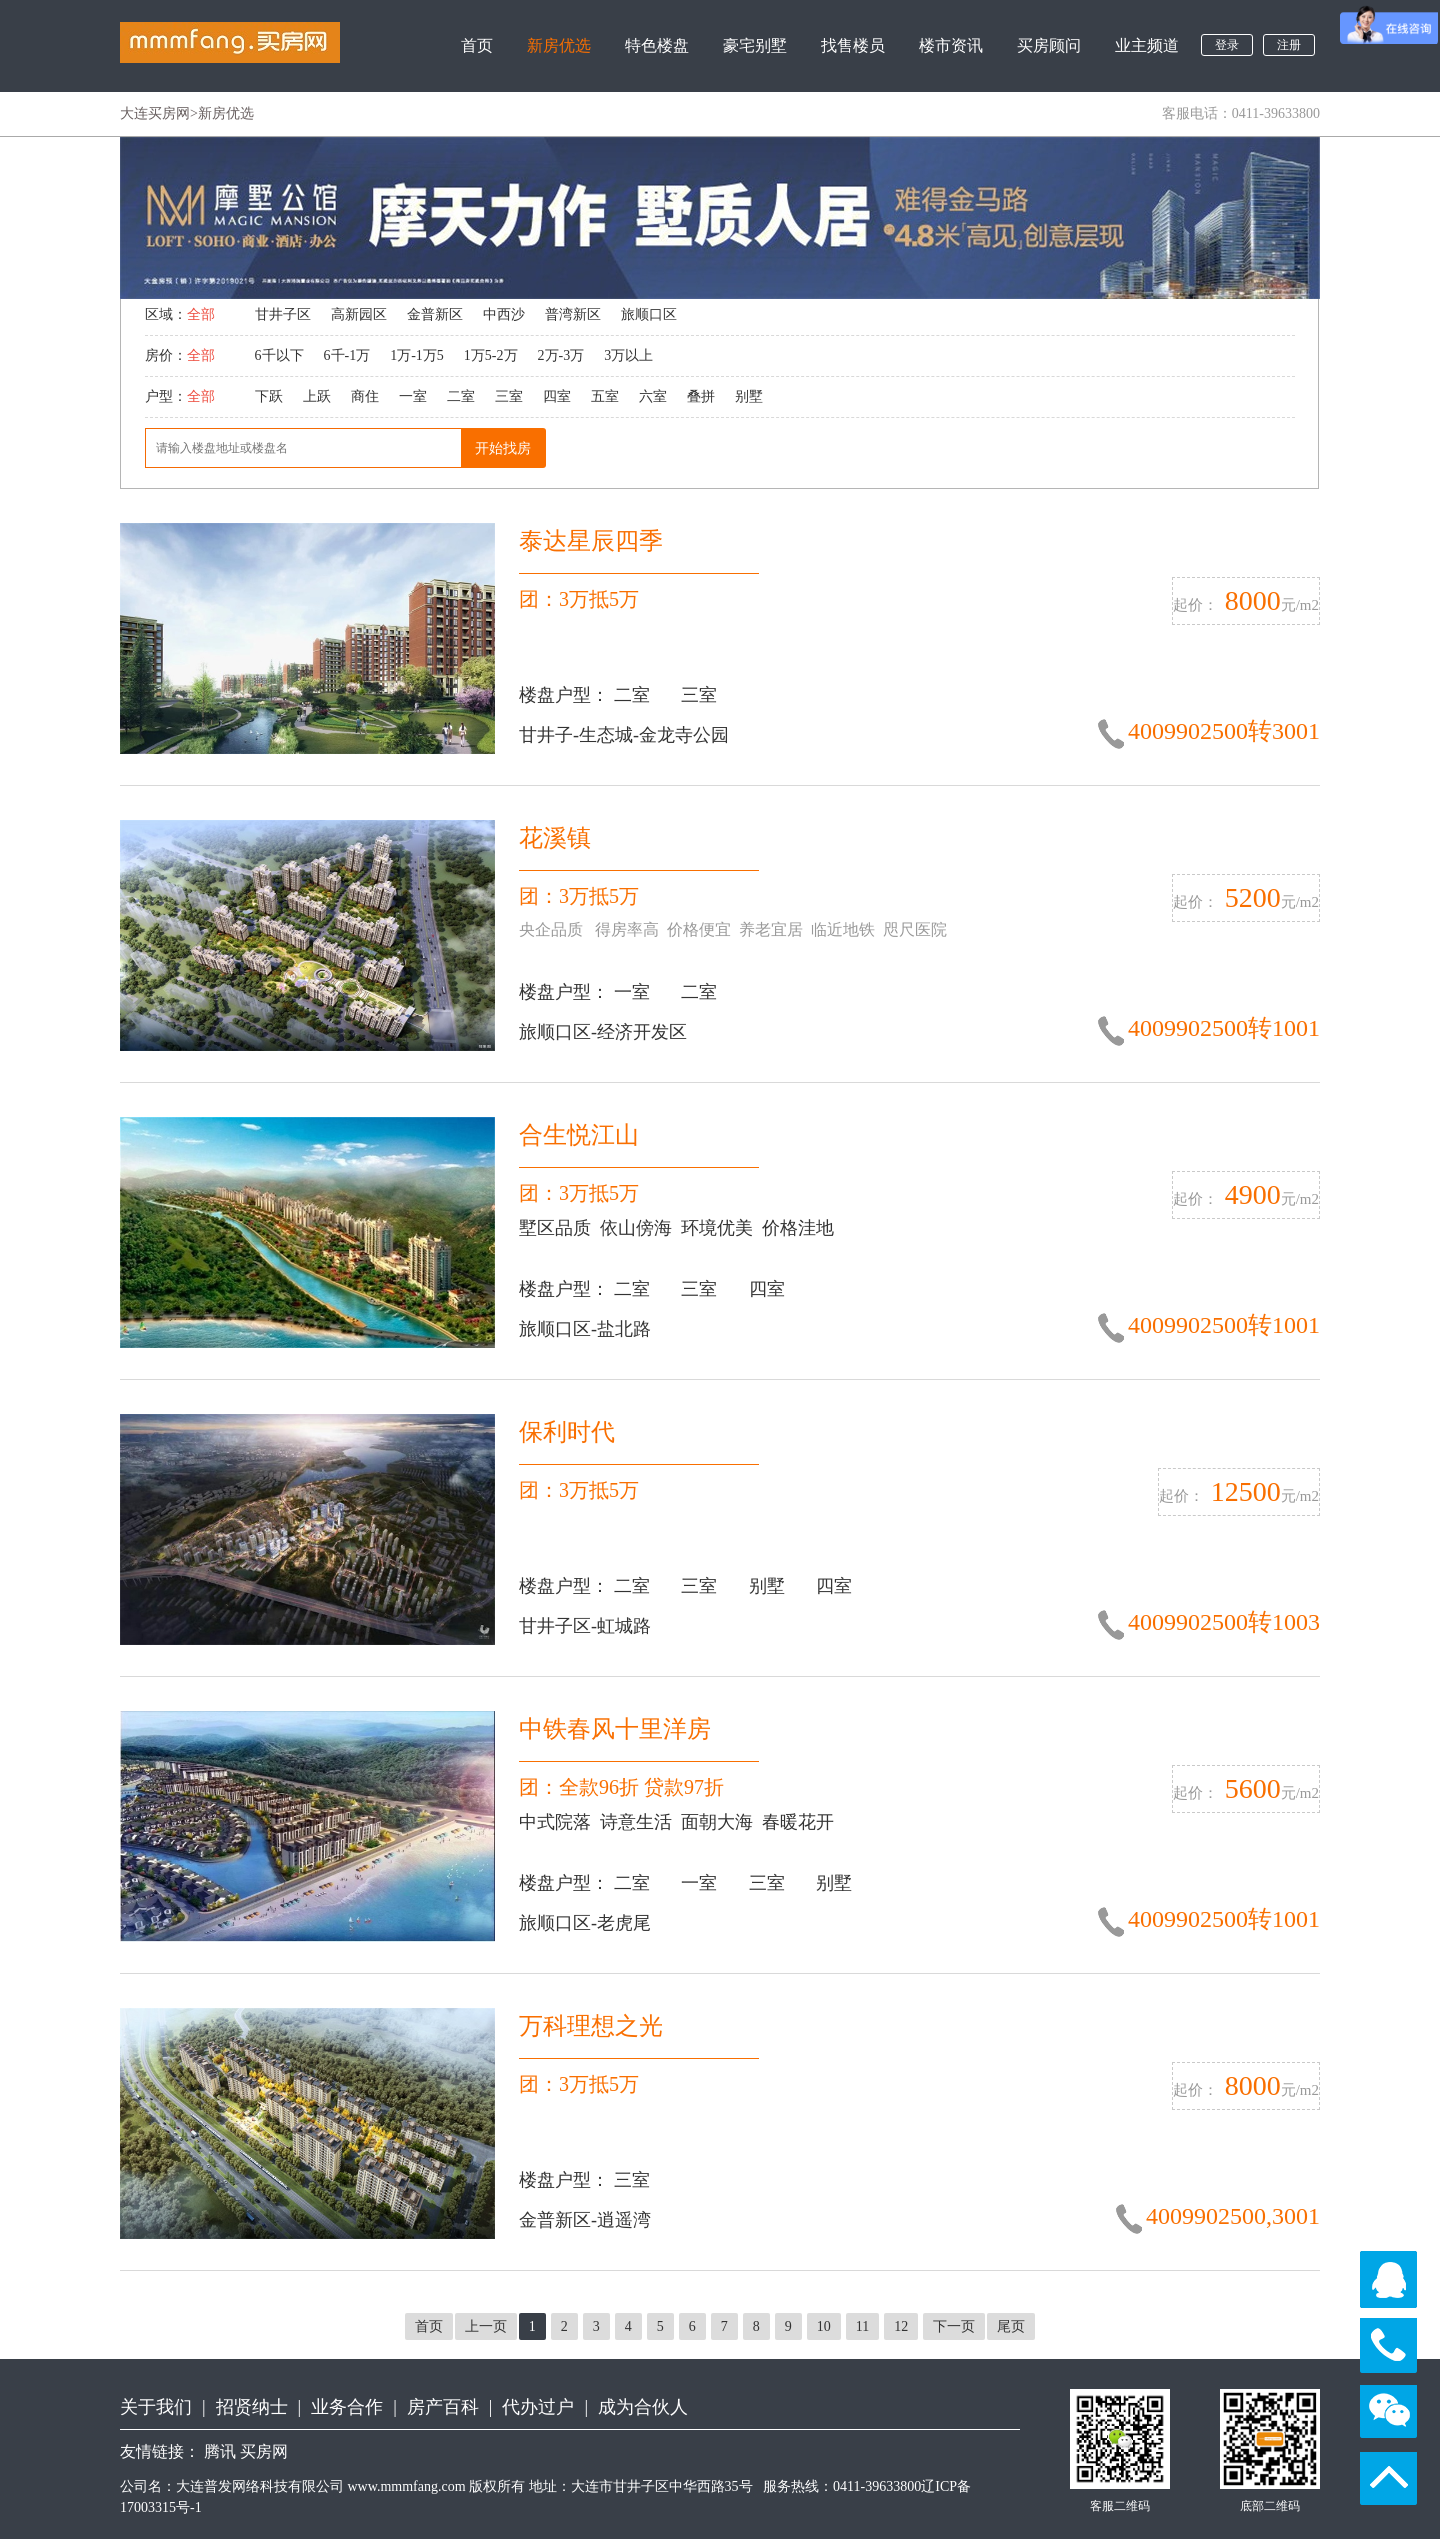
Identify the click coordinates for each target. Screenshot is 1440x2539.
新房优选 (559, 45)
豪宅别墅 (755, 45)
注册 (1289, 45)
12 (901, 2326)
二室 (461, 396)
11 (862, 2326)
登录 (1227, 45)
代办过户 (538, 2407)
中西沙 (504, 314)
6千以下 (279, 355)
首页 (477, 45)
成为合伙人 (643, 2407)
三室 (509, 396)
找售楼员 (853, 45)
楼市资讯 (951, 45)
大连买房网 (155, 113)
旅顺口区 (649, 314)
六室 (653, 396)
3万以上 (628, 355)
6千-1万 (347, 355)
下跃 (269, 396)
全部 (201, 314)
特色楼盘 (657, 45)
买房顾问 (1049, 45)
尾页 (1011, 2326)
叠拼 (701, 396)
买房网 (264, 2451)
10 (824, 2326)
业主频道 (1147, 45)
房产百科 (443, 2407)
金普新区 (435, 314)
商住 (365, 396)
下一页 (954, 2326)
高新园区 (359, 314)
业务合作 (347, 2407)
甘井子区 (283, 314)
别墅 (749, 396)
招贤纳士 (252, 2407)
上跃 (317, 396)
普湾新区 (573, 314)
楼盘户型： (566, 695)
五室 (605, 396)
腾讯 (220, 2451)
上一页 (486, 2326)
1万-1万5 (417, 355)
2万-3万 (561, 355)
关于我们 (156, 2407)
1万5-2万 (491, 355)
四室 (557, 396)
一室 (413, 396)
